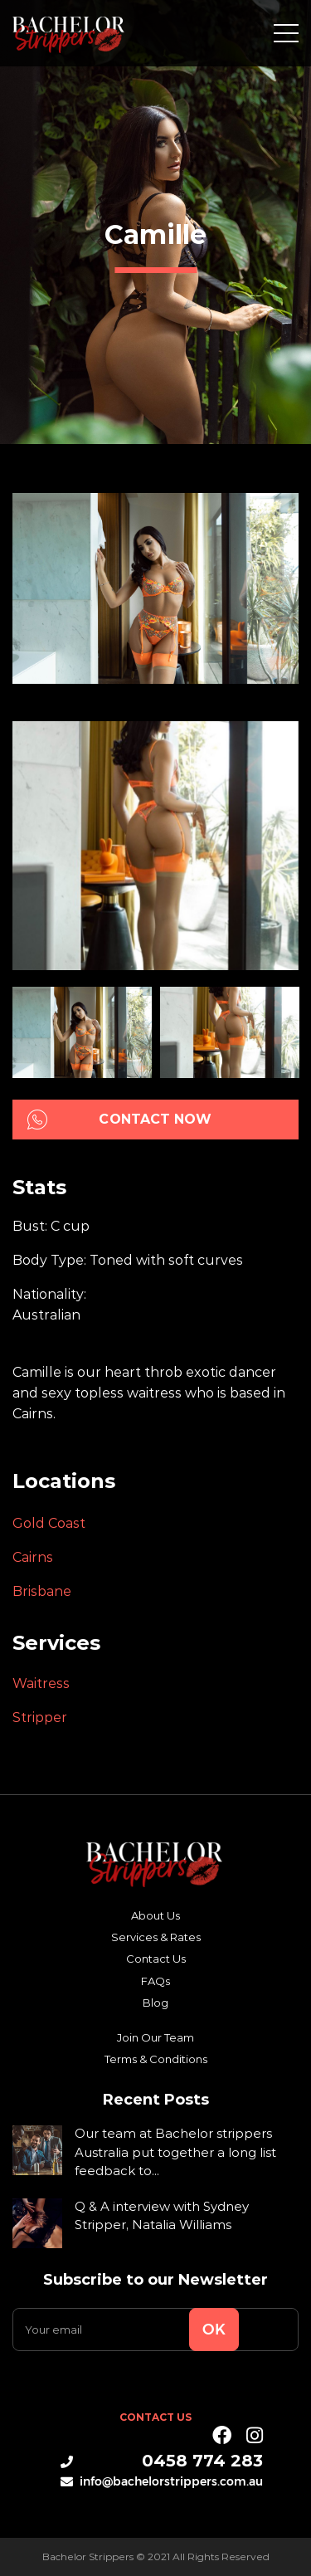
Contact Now (119, 1119)
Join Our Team (155, 2037)
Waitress (41, 1683)
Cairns (32, 1557)
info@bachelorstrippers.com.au (162, 2482)
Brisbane (41, 1591)
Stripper (39, 1717)
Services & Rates (156, 1937)
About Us (155, 1915)
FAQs (155, 1981)
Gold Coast (48, 1523)
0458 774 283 (162, 2460)
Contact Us (156, 1958)
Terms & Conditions (155, 2059)
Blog (155, 2002)
